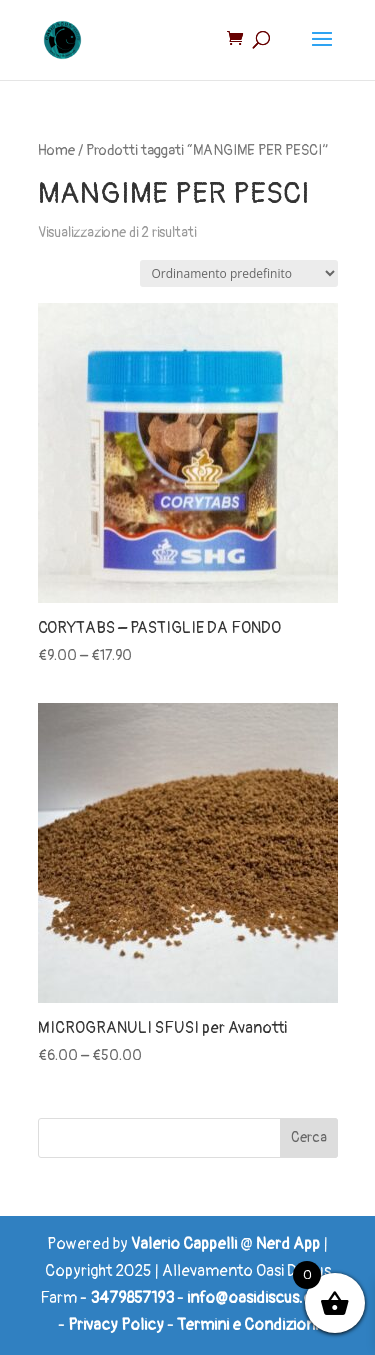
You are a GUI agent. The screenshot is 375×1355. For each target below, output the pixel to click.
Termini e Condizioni (247, 1325)
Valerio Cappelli (184, 1244)
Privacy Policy (116, 1325)
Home (56, 150)
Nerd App (288, 1244)
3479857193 (132, 1298)
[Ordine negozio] (239, 273)
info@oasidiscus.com (261, 1298)
